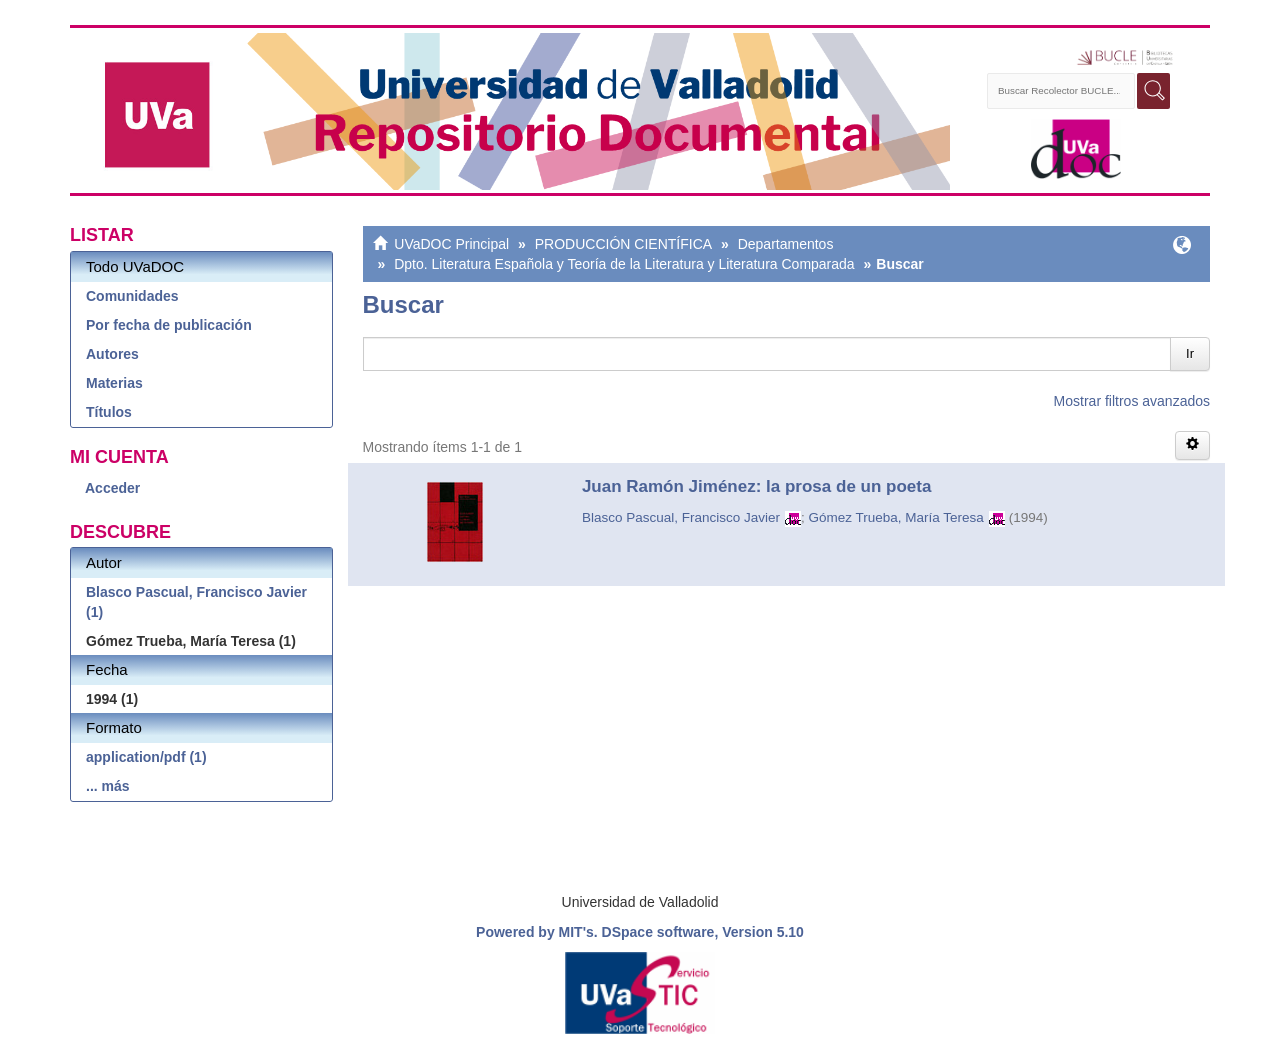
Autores (112, 354)
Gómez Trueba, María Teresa (895, 517)
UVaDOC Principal (451, 244)
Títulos (109, 412)
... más (108, 786)
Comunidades (132, 296)
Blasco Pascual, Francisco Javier (681, 517)
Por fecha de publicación (169, 325)
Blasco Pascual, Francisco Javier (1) (196, 602)
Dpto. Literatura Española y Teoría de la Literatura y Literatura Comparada (624, 264)
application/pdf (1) (146, 757)
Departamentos (786, 244)
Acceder (112, 488)
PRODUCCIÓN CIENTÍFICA (623, 244)
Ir (1190, 353)
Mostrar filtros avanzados (1132, 401)
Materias (114, 383)
